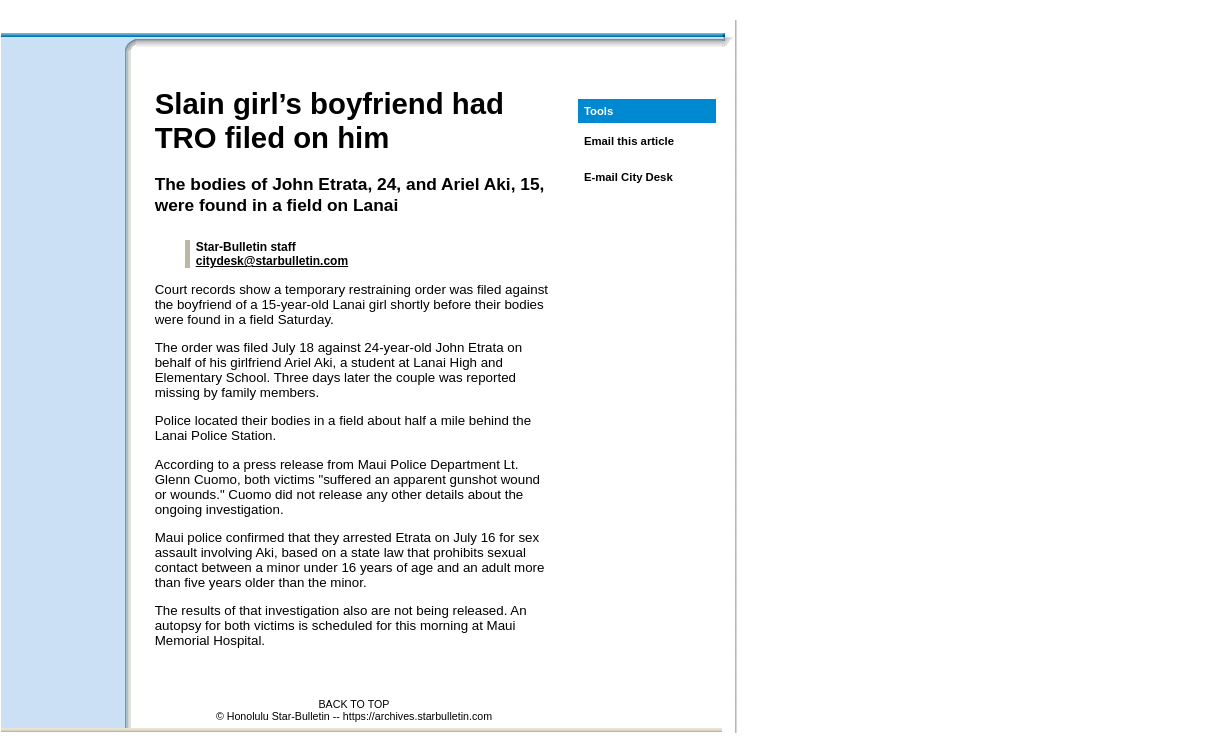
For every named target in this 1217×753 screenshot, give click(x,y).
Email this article (629, 141)
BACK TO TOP (354, 704)
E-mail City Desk (628, 177)
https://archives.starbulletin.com (417, 716)
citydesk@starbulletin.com (272, 261)
